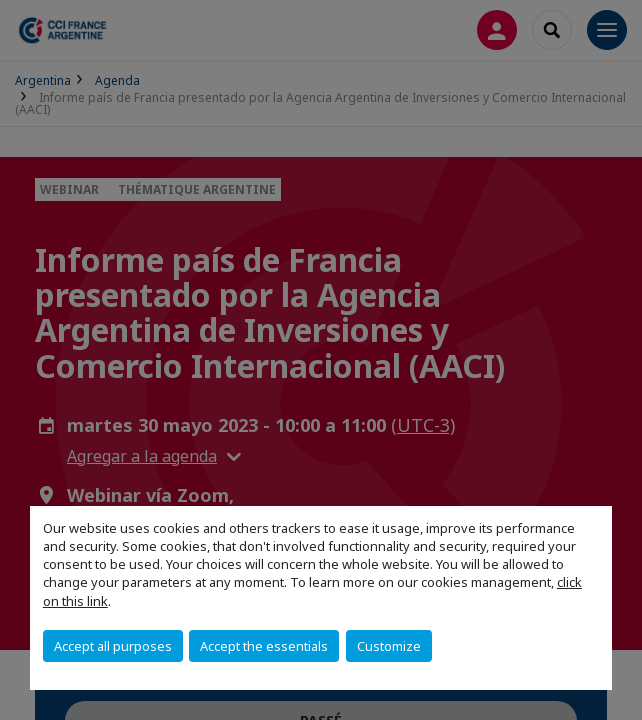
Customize (389, 646)
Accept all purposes (113, 646)
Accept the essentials (264, 646)
